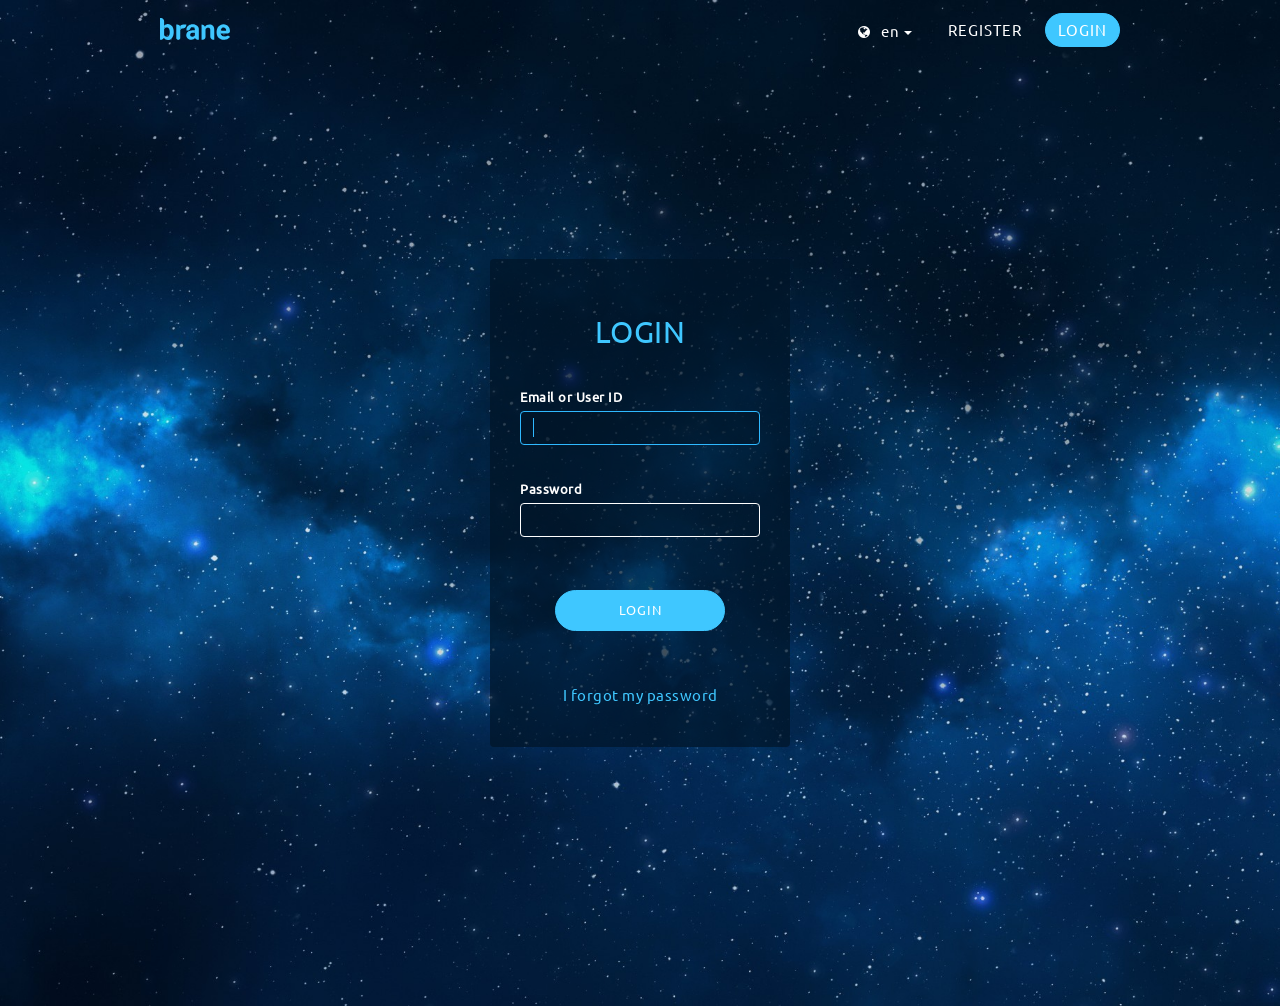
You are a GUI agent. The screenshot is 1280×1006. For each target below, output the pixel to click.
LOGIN (1082, 29)
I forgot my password (640, 694)
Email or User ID (571, 396)
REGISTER (985, 29)
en (885, 30)
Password (551, 488)
